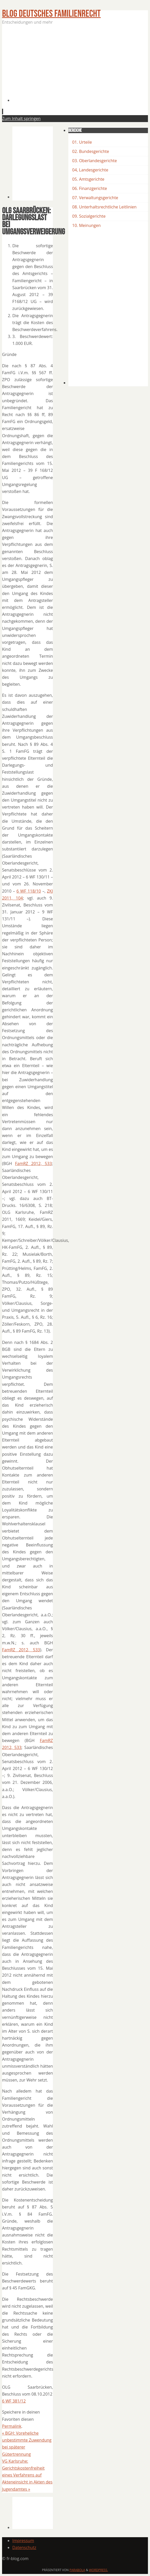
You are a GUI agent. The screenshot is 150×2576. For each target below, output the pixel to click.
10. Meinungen (86, 225)
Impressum (23, 2540)
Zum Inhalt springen (21, 118)
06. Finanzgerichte (89, 188)
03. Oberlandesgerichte (94, 160)
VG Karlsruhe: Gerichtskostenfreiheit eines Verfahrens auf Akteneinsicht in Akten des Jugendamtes (27, 2475)
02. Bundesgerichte (90, 151)
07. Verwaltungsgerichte (95, 197)
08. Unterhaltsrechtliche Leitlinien (104, 207)
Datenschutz (24, 2547)
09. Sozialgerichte (89, 216)
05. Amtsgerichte (88, 179)
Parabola (77, 2570)
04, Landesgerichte (90, 170)
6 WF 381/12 (14, 2401)
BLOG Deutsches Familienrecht (51, 14)
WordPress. (98, 2570)
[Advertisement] (81, 66)
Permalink (11, 2426)
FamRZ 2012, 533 (33, 1163)
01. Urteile (82, 142)
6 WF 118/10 (28, 891)
